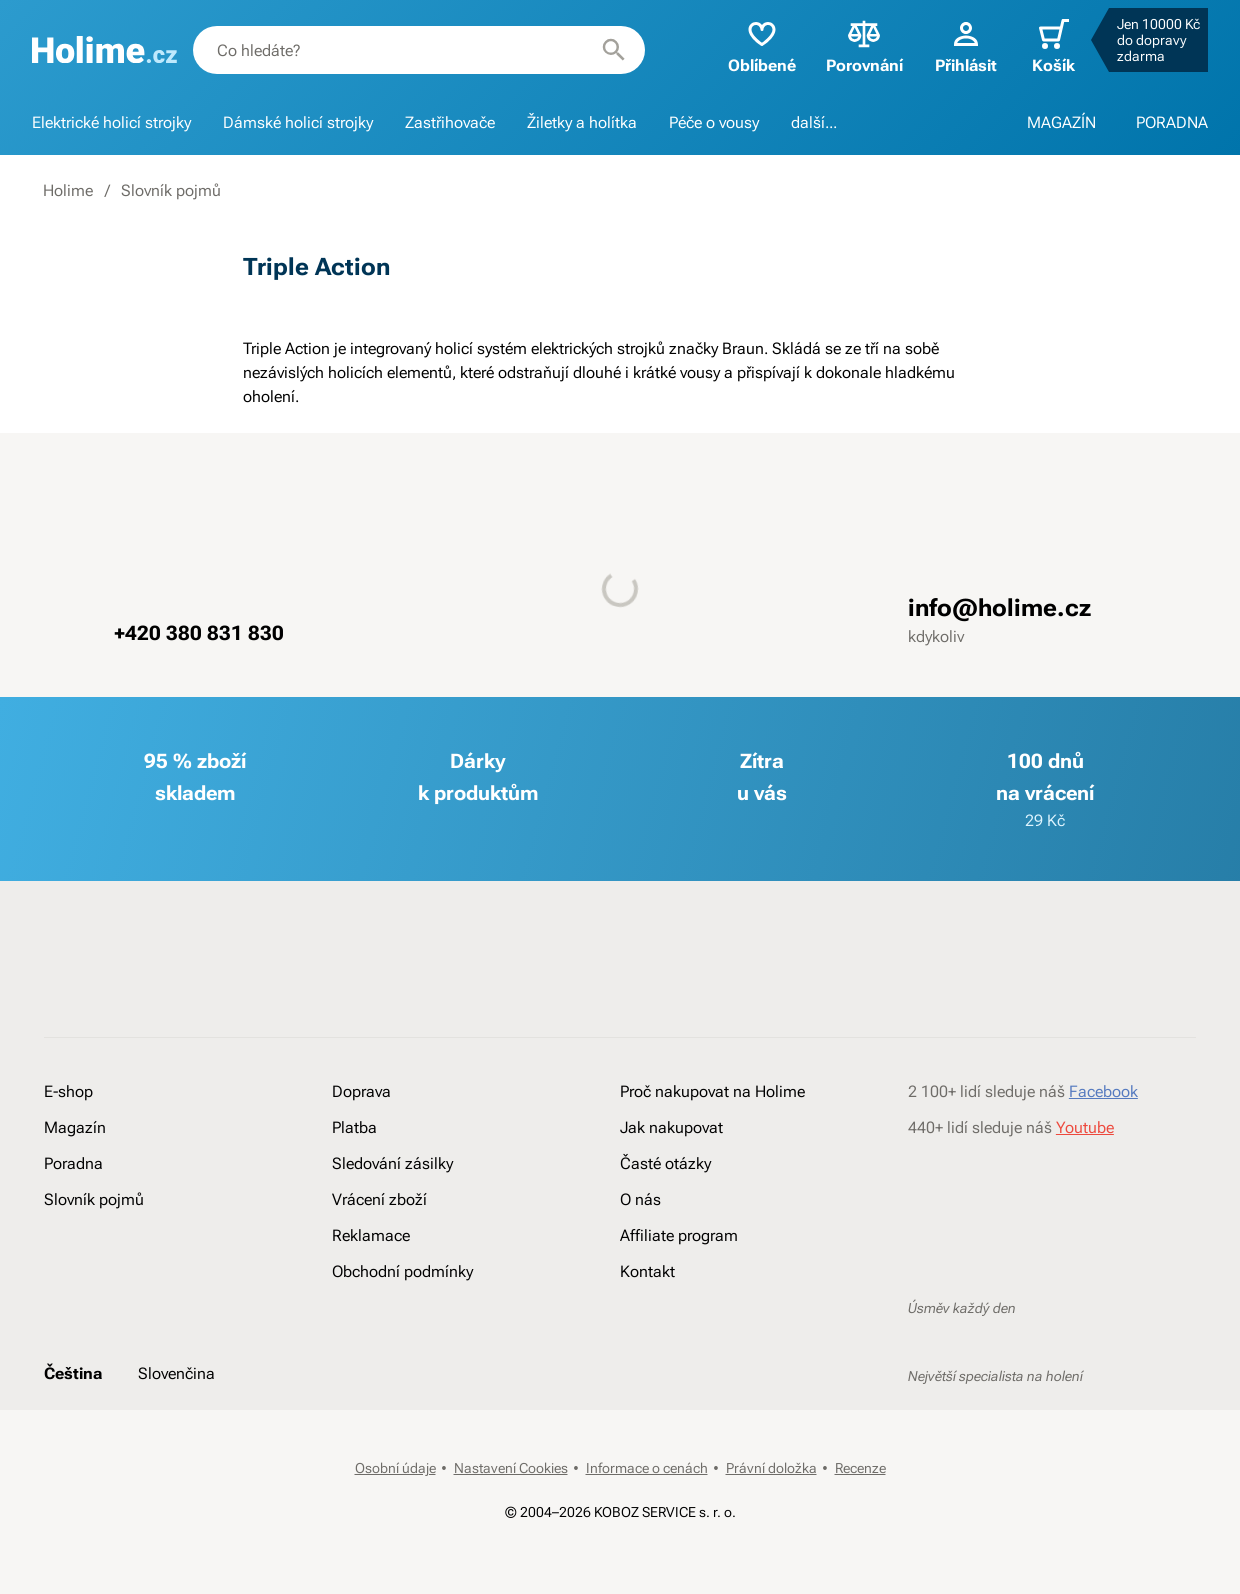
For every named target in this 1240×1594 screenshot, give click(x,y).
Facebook (1103, 1091)
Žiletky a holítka (582, 122)
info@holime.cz (999, 608)
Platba (354, 1127)
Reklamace (371, 1235)
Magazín (75, 1127)
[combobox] (419, 50)
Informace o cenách (647, 1468)
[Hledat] (614, 50)
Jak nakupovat (671, 1127)
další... (814, 122)
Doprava (361, 1091)
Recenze (860, 1468)
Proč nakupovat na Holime (712, 1091)
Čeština (73, 1373)
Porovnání (864, 45)
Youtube (1085, 1127)
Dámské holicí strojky (298, 122)
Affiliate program (679, 1235)
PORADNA (1172, 122)
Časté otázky (665, 1163)
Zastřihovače (450, 122)
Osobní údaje (395, 1468)
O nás (640, 1199)
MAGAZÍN (1061, 122)
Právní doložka (771, 1468)
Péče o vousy (714, 122)
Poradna (73, 1163)
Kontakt (647, 1271)
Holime (68, 190)
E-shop (68, 1091)
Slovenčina (176, 1373)
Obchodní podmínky (402, 1271)
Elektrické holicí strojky (111, 122)
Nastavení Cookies (511, 1468)
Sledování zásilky (392, 1163)
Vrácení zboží (379, 1199)
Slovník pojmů (171, 190)
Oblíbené (762, 45)
